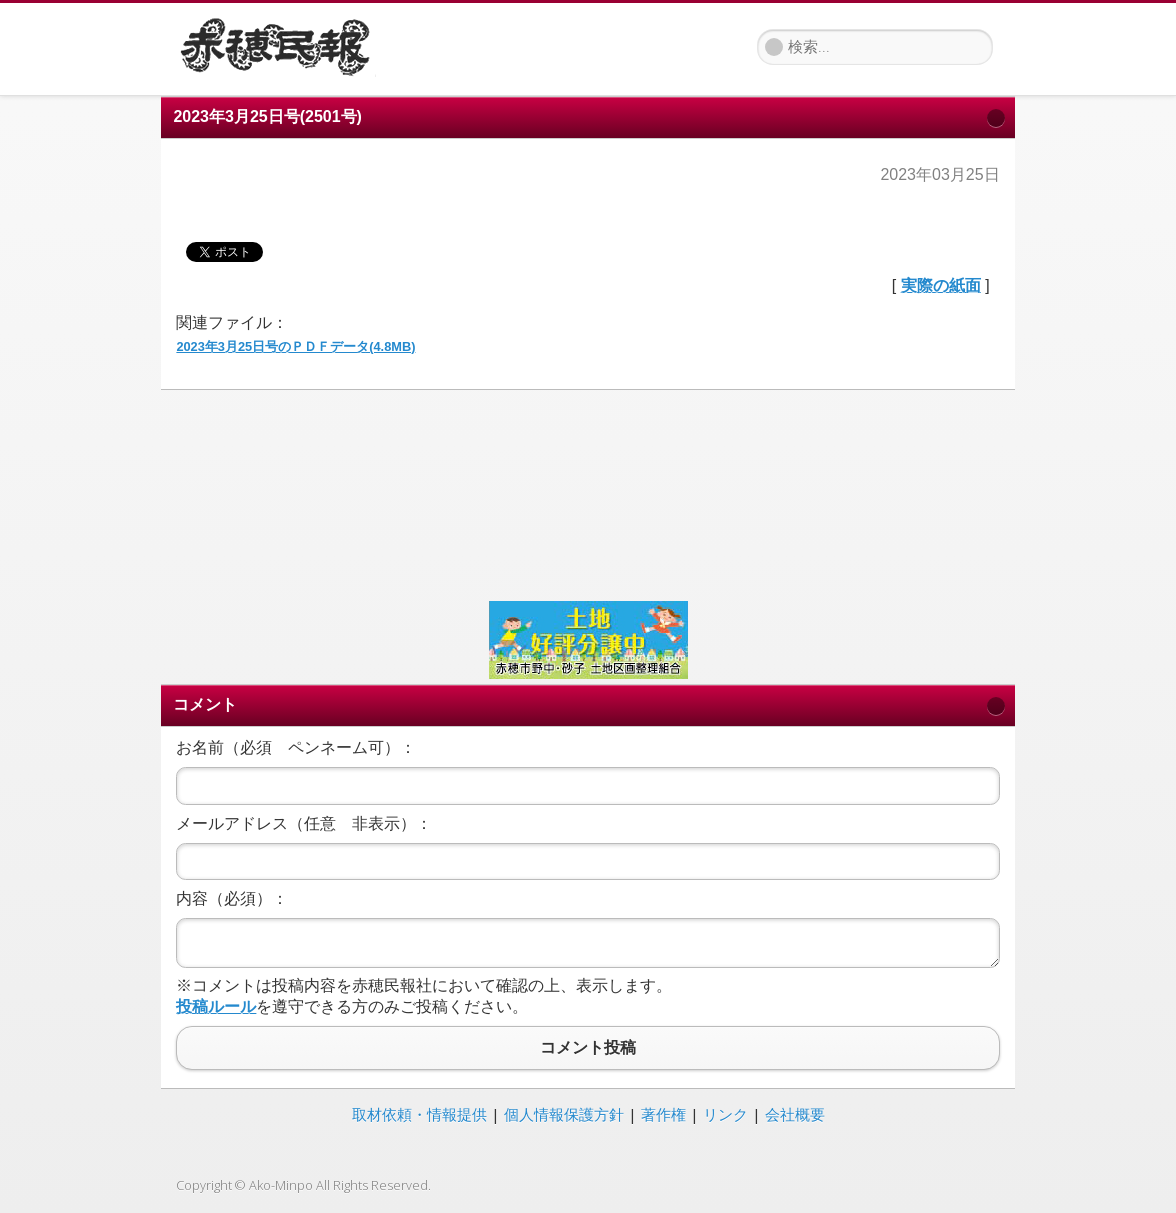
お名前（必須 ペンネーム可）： (296, 747)
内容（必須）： (232, 898)
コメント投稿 (587, 1047)
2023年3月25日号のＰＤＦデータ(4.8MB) (295, 346)
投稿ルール (216, 1006)
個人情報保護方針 (564, 1114)
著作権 (663, 1114)
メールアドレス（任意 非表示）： (304, 823)
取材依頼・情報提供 (419, 1114)
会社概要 (795, 1114)
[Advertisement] (587, 493)
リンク (725, 1114)
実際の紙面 (941, 285)
